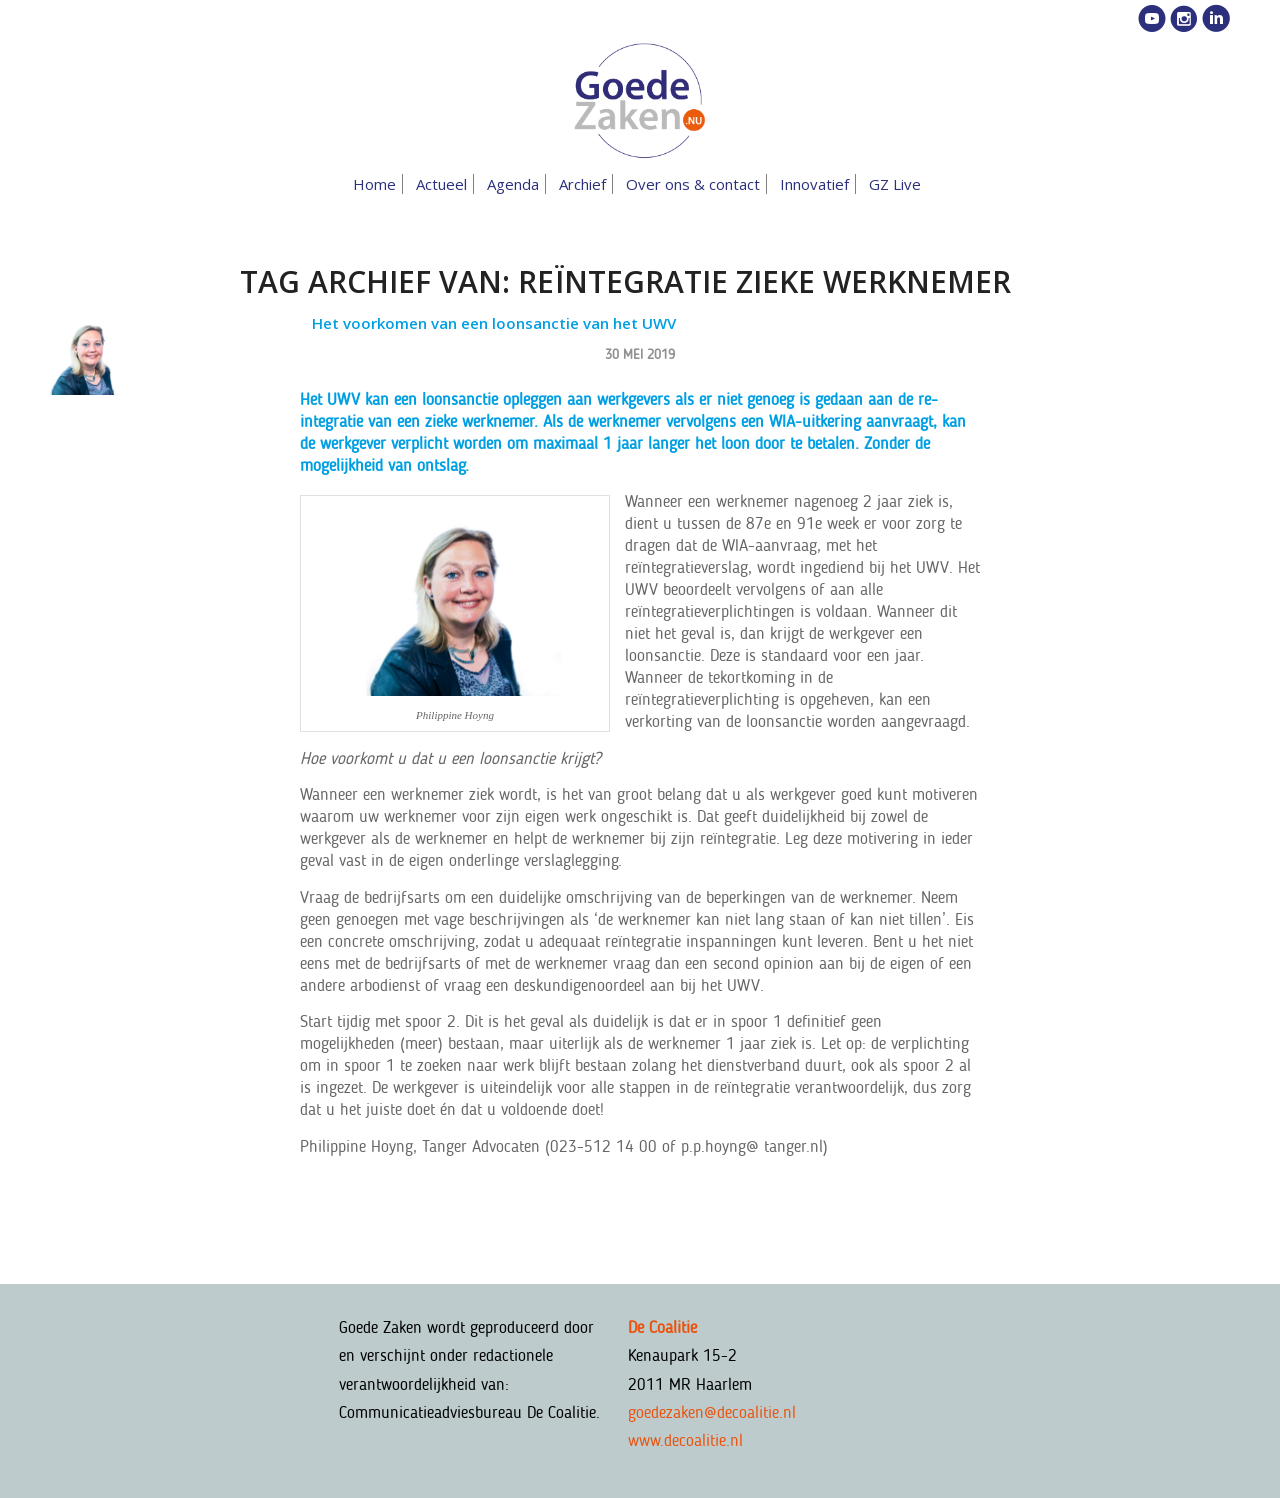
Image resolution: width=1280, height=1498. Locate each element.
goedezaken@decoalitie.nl (712, 1412)
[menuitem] (378, 184)
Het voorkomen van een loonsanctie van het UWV (494, 323)
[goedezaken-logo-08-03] (640, 101)
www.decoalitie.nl (685, 1440)
